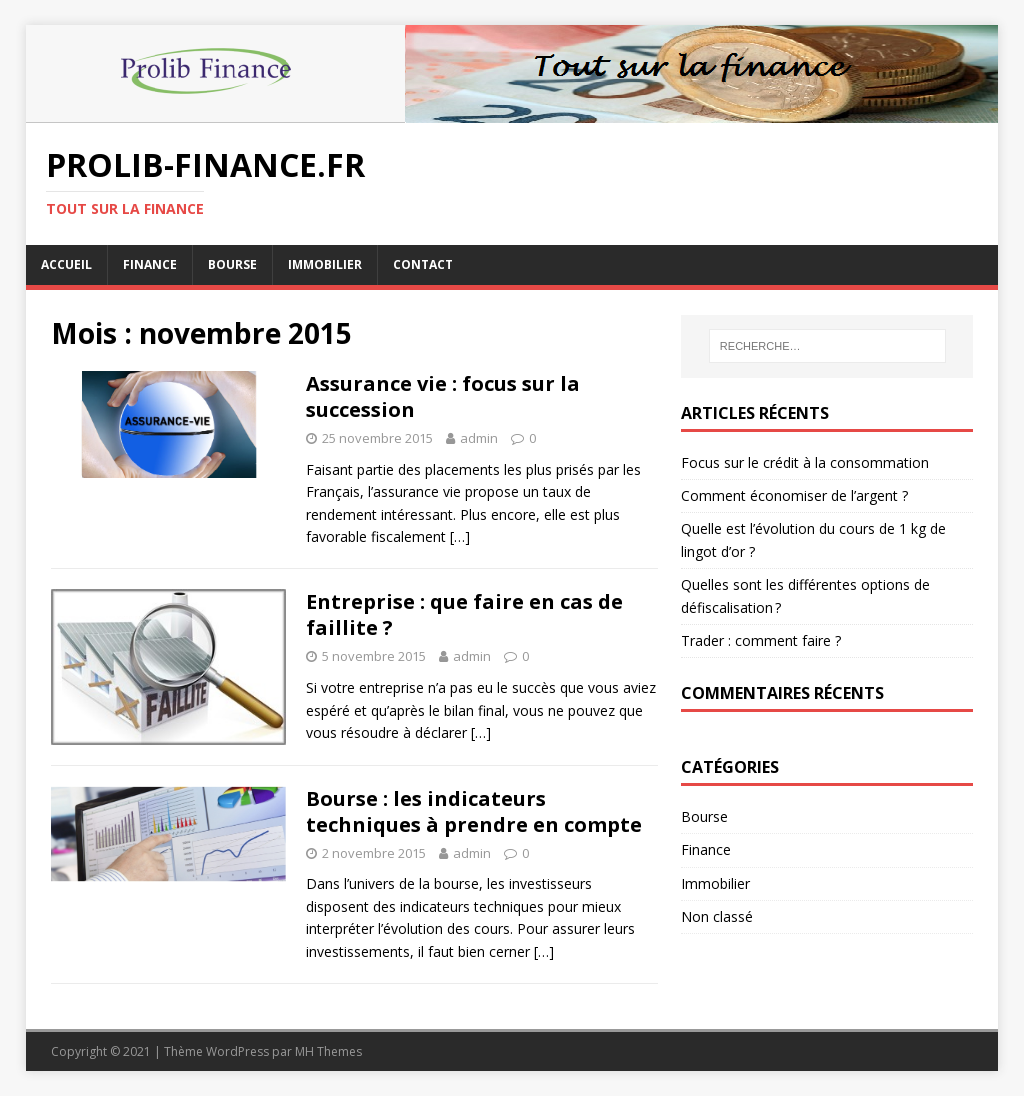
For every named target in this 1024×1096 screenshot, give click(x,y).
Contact (423, 264)
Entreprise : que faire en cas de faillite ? (464, 614)
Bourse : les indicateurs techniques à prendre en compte (474, 811)
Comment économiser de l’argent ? (794, 495)
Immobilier (325, 264)
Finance (150, 264)
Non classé (717, 916)
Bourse (232, 264)
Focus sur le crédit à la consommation (805, 462)
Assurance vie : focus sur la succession (443, 396)
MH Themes (328, 1051)
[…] (460, 536)
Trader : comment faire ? (761, 640)
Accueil (66, 264)
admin (479, 438)
